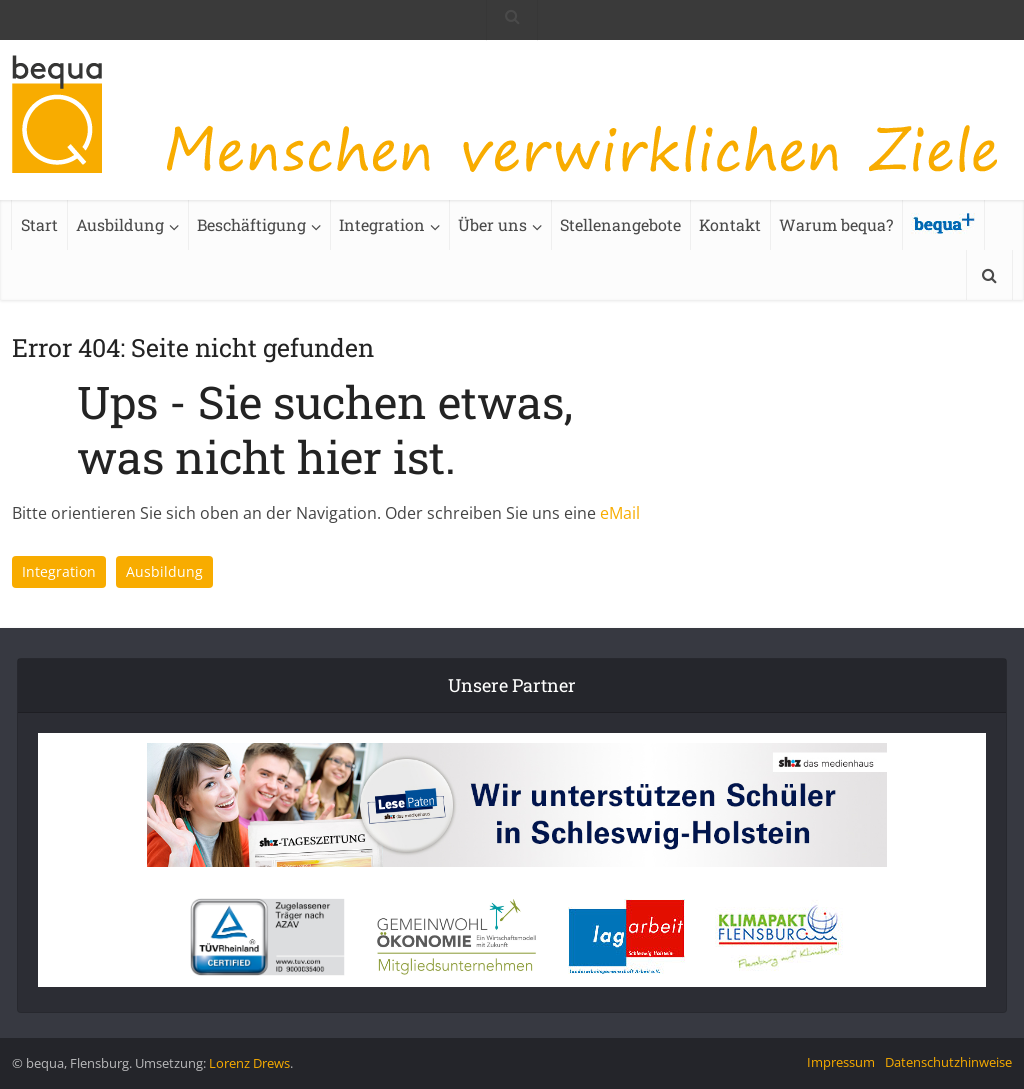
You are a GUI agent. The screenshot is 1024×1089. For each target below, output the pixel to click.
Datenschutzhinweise (948, 1062)
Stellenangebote (620, 224)
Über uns (492, 224)
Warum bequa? (836, 224)
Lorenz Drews (249, 1063)
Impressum (841, 1062)
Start (39, 224)
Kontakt (730, 224)
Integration (382, 224)
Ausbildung (120, 224)
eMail (620, 513)
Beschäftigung (251, 224)
